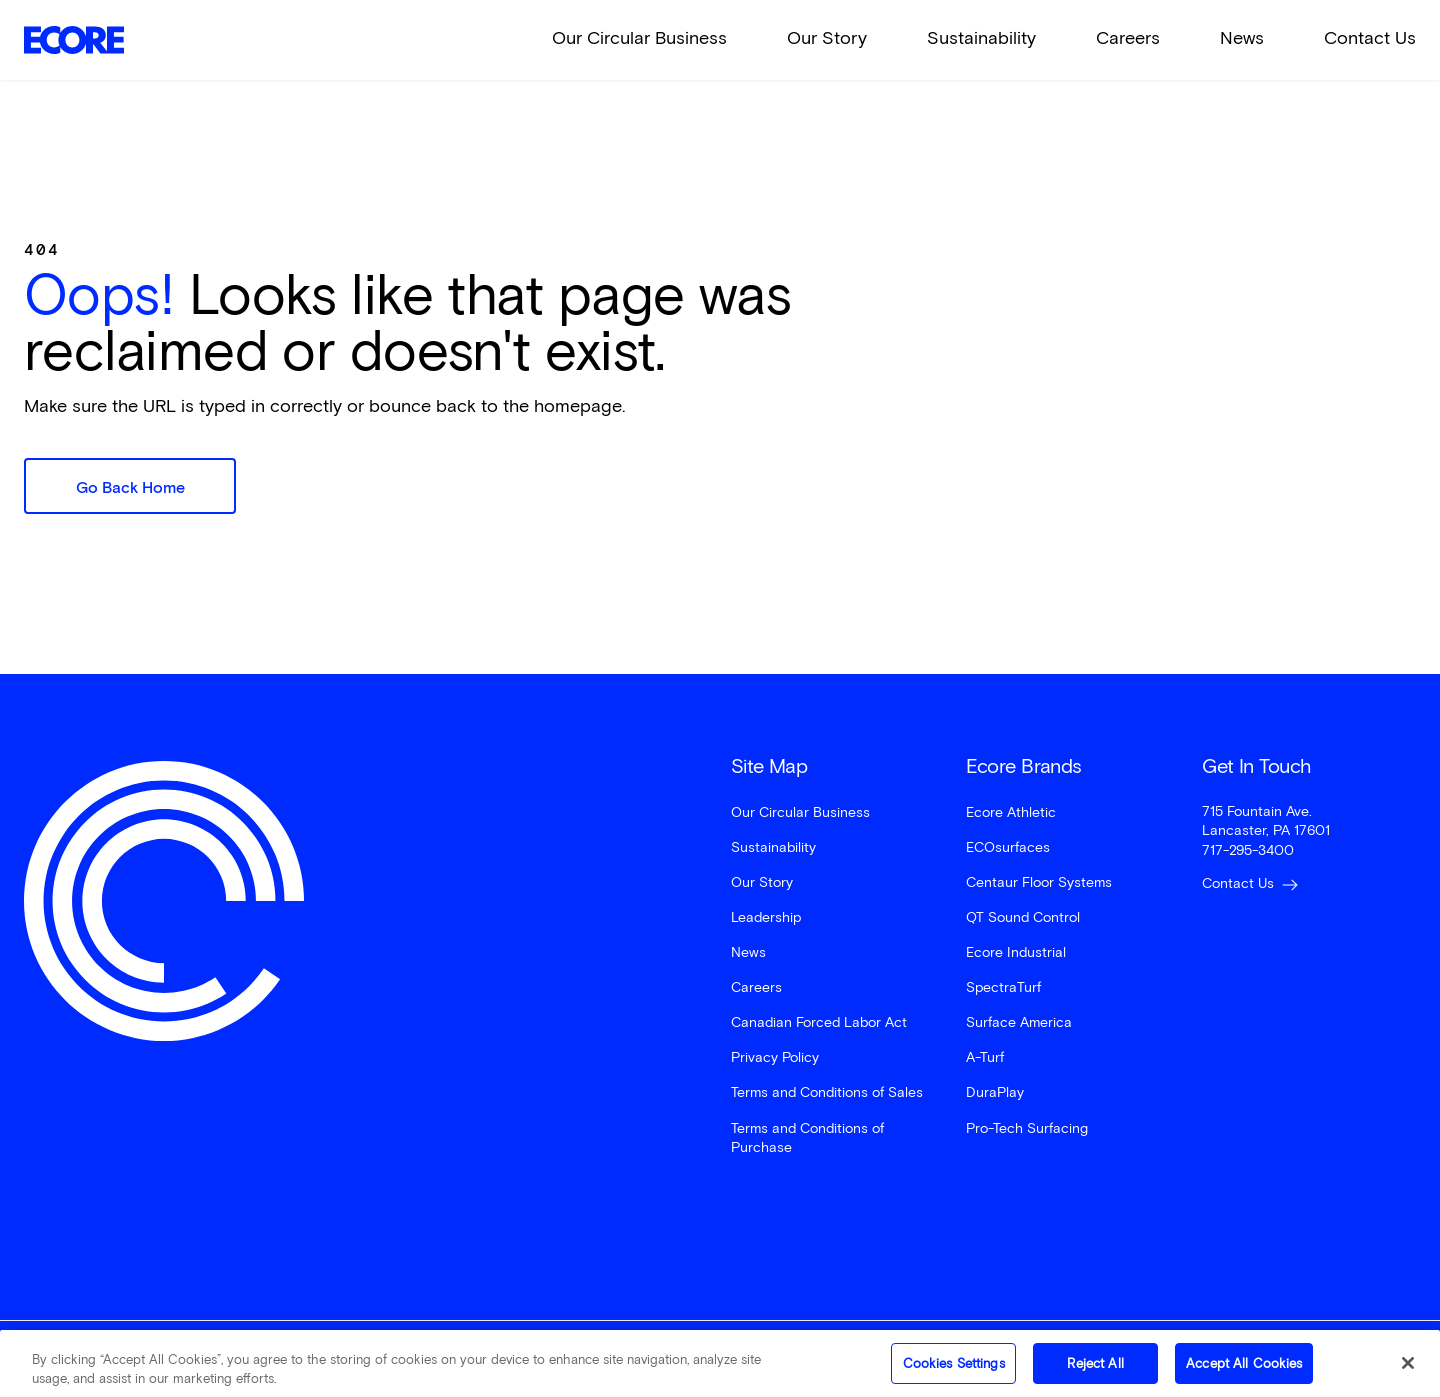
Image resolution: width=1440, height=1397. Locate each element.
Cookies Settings (954, 1372)
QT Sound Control (1023, 917)
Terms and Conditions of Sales (827, 1092)
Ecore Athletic (1011, 812)
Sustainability (981, 38)
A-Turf (985, 1057)
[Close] (1408, 1373)
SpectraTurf (1003, 987)
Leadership (766, 917)
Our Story (827, 38)
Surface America (1019, 1022)
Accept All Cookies (1244, 1372)
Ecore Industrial (1016, 952)
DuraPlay (995, 1092)
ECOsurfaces (1008, 847)
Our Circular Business (639, 38)
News (1242, 38)
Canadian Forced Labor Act (819, 1022)
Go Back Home (130, 487)
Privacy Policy (775, 1057)
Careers (1128, 38)
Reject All (1095, 1372)
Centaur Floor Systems (1039, 882)
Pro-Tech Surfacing (1027, 1128)
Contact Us (1370, 38)
